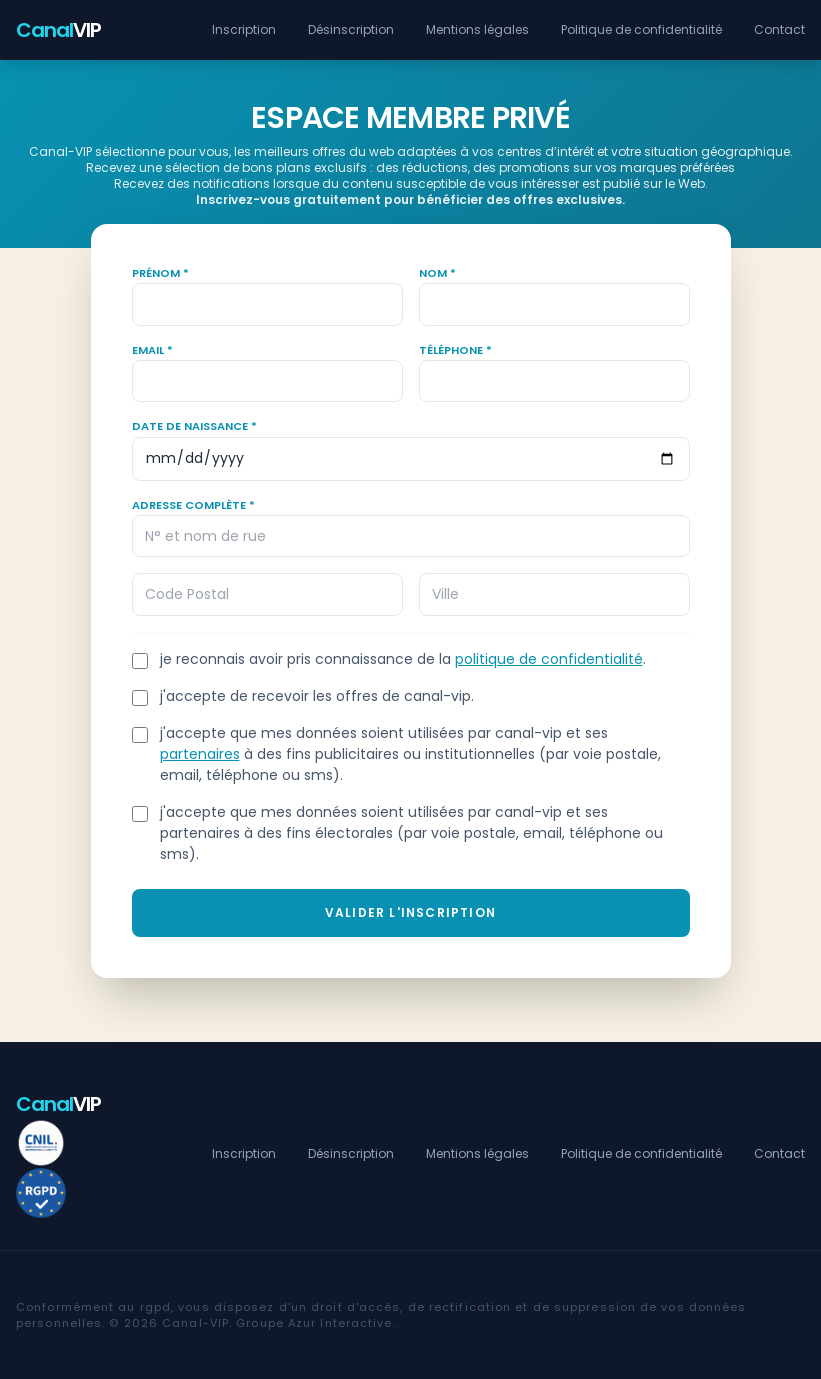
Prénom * (160, 273)
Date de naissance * (194, 426)
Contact (779, 30)
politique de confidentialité (549, 659)
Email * (152, 350)
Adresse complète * (193, 505)
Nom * (437, 273)
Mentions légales (477, 30)
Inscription (244, 30)
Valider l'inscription (410, 912)
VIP (58, 30)
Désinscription (351, 30)
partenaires (200, 754)
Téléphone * (455, 350)
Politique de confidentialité (641, 30)
